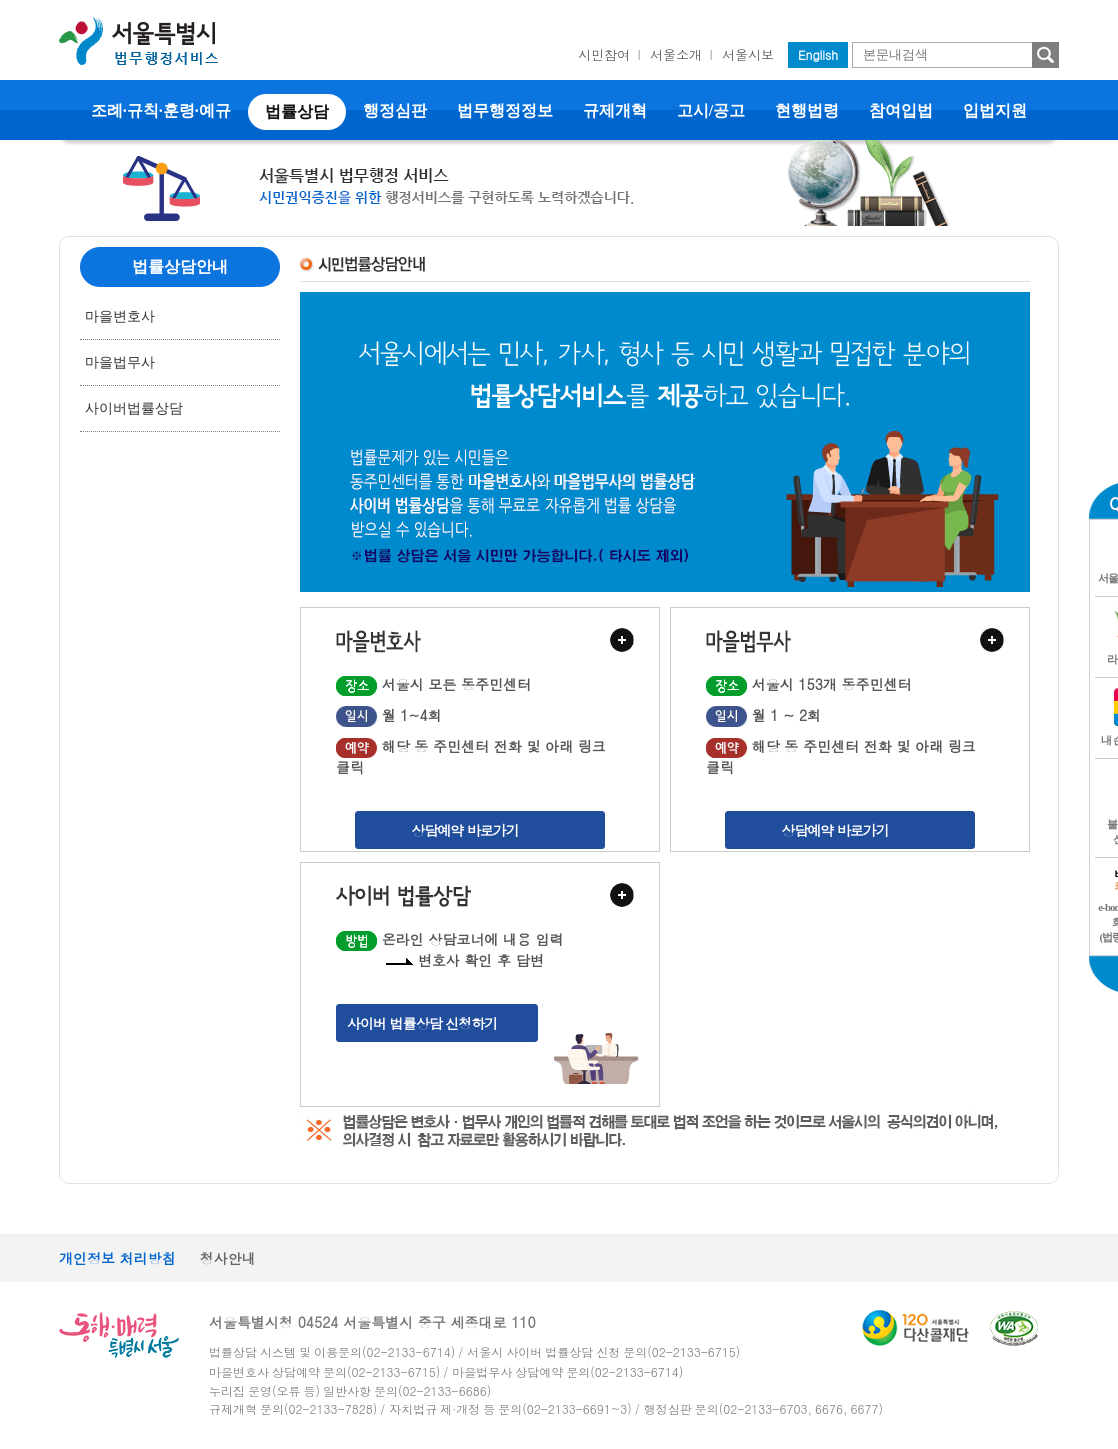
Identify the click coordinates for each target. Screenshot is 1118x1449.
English (818, 54)
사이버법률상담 (134, 408)
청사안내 (228, 1258)
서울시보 (748, 54)
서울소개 (676, 54)
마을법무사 (120, 362)
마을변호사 (120, 316)
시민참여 (604, 54)
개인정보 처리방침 (117, 1258)
